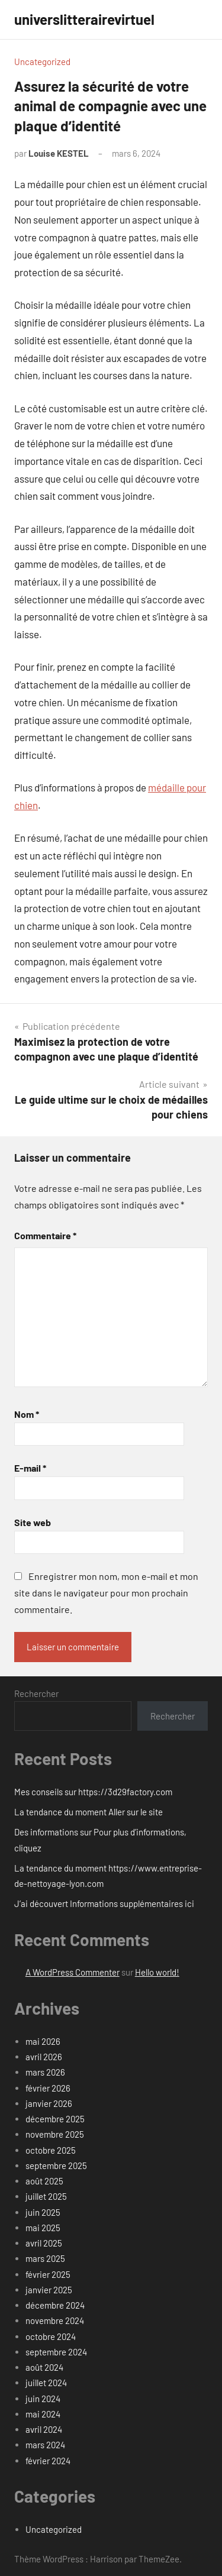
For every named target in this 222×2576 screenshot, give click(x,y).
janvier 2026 (48, 2103)
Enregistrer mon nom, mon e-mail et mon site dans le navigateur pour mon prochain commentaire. (106, 1592)
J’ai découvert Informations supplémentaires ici (104, 1903)
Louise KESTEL (58, 153)
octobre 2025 (50, 2150)
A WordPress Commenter (72, 1972)
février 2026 (47, 2088)
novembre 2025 (54, 2134)
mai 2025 (42, 2227)
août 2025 (44, 2181)
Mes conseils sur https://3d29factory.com (93, 1791)
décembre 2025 (55, 2118)
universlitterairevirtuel (84, 19)
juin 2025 (42, 2212)
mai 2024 (42, 2414)
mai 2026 (42, 2041)
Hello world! (157, 1972)
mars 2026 (45, 2072)
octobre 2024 (50, 2336)
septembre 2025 (56, 2165)
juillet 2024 (46, 2382)
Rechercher (36, 1693)
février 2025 (47, 2274)
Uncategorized (42, 61)
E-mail (30, 1467)
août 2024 (44, 2367)
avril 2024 (43, 2429)
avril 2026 (43, 2056)
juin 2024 (42, 2398)
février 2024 (47, 2460)
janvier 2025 (48, 2289)
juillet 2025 (46, 2196)
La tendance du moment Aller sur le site (88, 1811)
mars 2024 (45, 2444)
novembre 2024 (54, 2320)
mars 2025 (45, 2258)
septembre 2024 (56, 2351)
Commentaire (45, 1235)
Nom (26, 1414)
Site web (32, 1522)
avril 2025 (43, 2243)
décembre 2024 (55, 2305)
